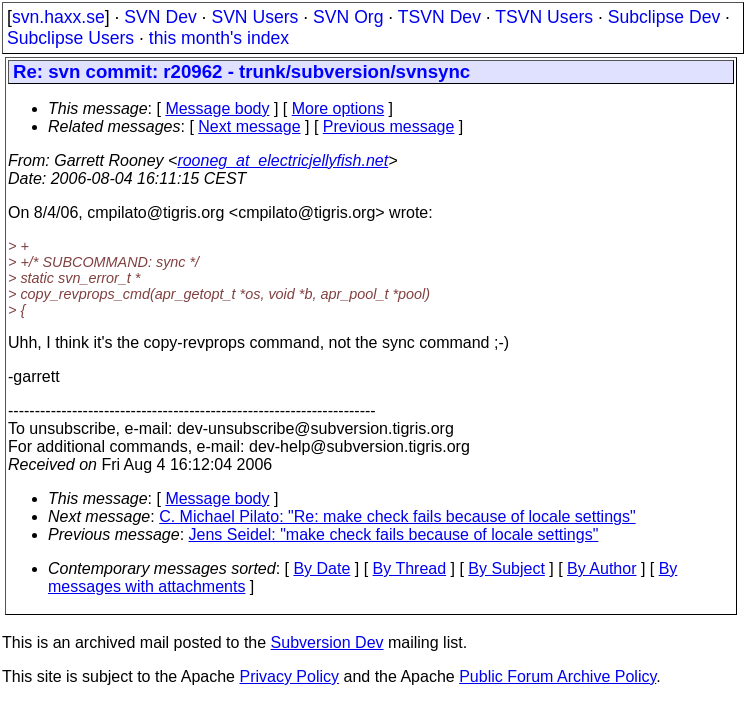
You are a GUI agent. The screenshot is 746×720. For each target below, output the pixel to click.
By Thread (410, 568)
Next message (249, 126)
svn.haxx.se (58, 17)
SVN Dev (160, 17)
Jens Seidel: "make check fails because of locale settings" (394, 534)
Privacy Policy (289, 676)
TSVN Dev (439, 17)
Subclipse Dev (664, 17)
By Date (321, 568)
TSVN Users (544, 17)
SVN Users (254, 17)
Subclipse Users (70, 38)
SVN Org (348, 17)
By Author (601, 568)
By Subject (506, 568)
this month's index (219, 38)
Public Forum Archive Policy (557, 676)
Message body (217, 108)
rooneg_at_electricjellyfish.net (282, 160)
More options (338, 108)
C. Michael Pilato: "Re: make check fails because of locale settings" (397, 516)
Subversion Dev (327, 642)
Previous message (389, 126)
